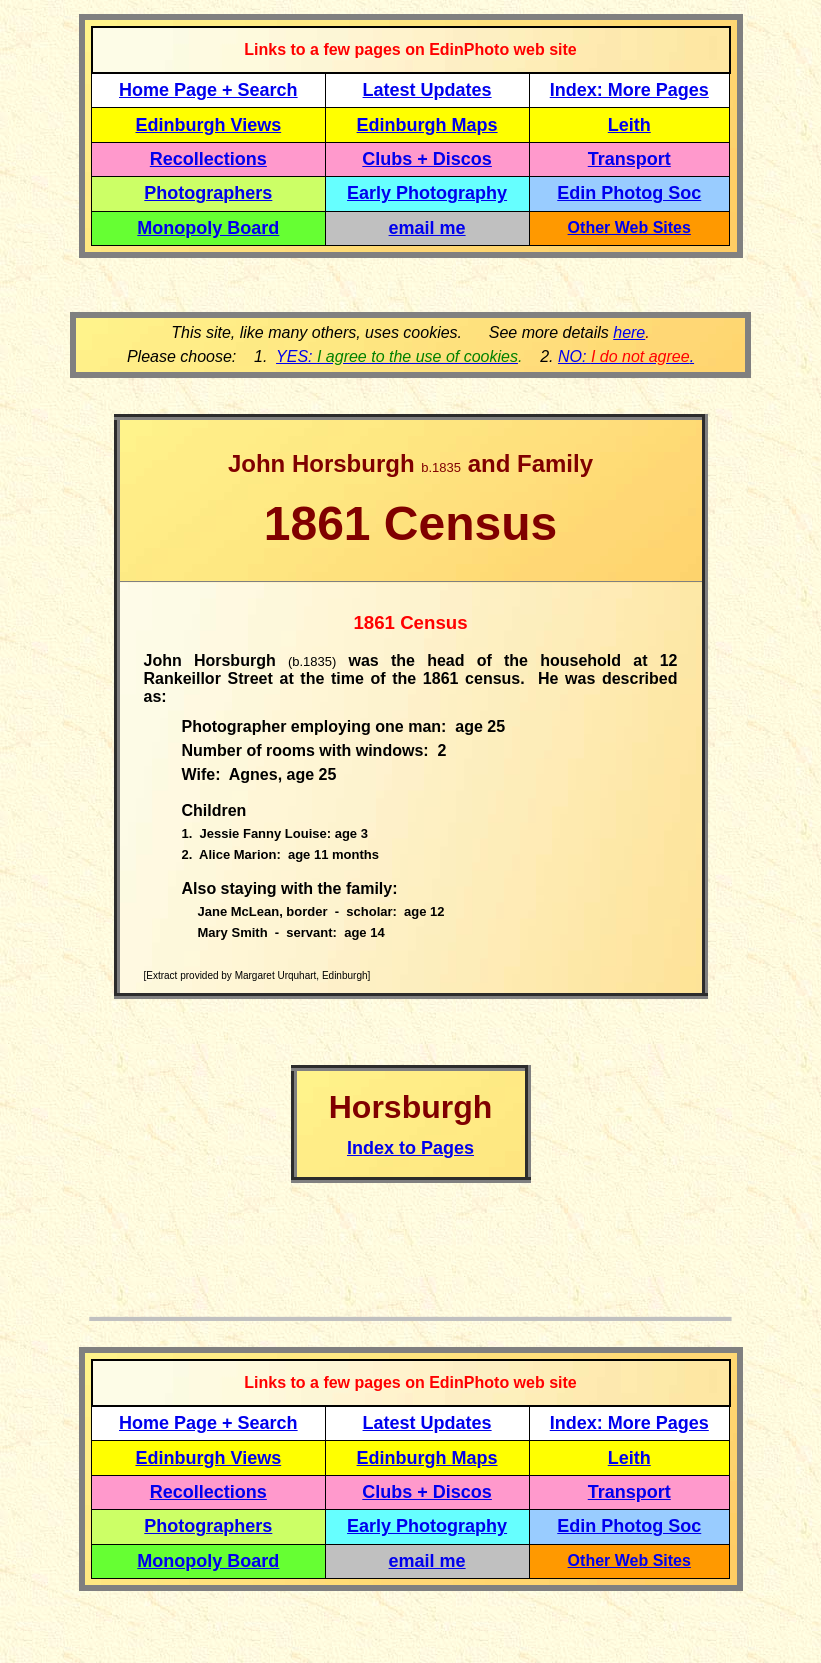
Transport (629, 159)
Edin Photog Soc (629, 193)
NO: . (626, 356)
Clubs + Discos (427, 159)
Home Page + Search (208, 90)
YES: (397, 356)
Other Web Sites (629, 227)
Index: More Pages (629, 90)
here (629, 332)
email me (427, 228)
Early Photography (427, 193)
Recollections (208, 159)
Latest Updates (427, 90)
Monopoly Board (208, 228)
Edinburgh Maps (427, 125)
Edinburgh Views (208, 125)
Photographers (208, 193)
